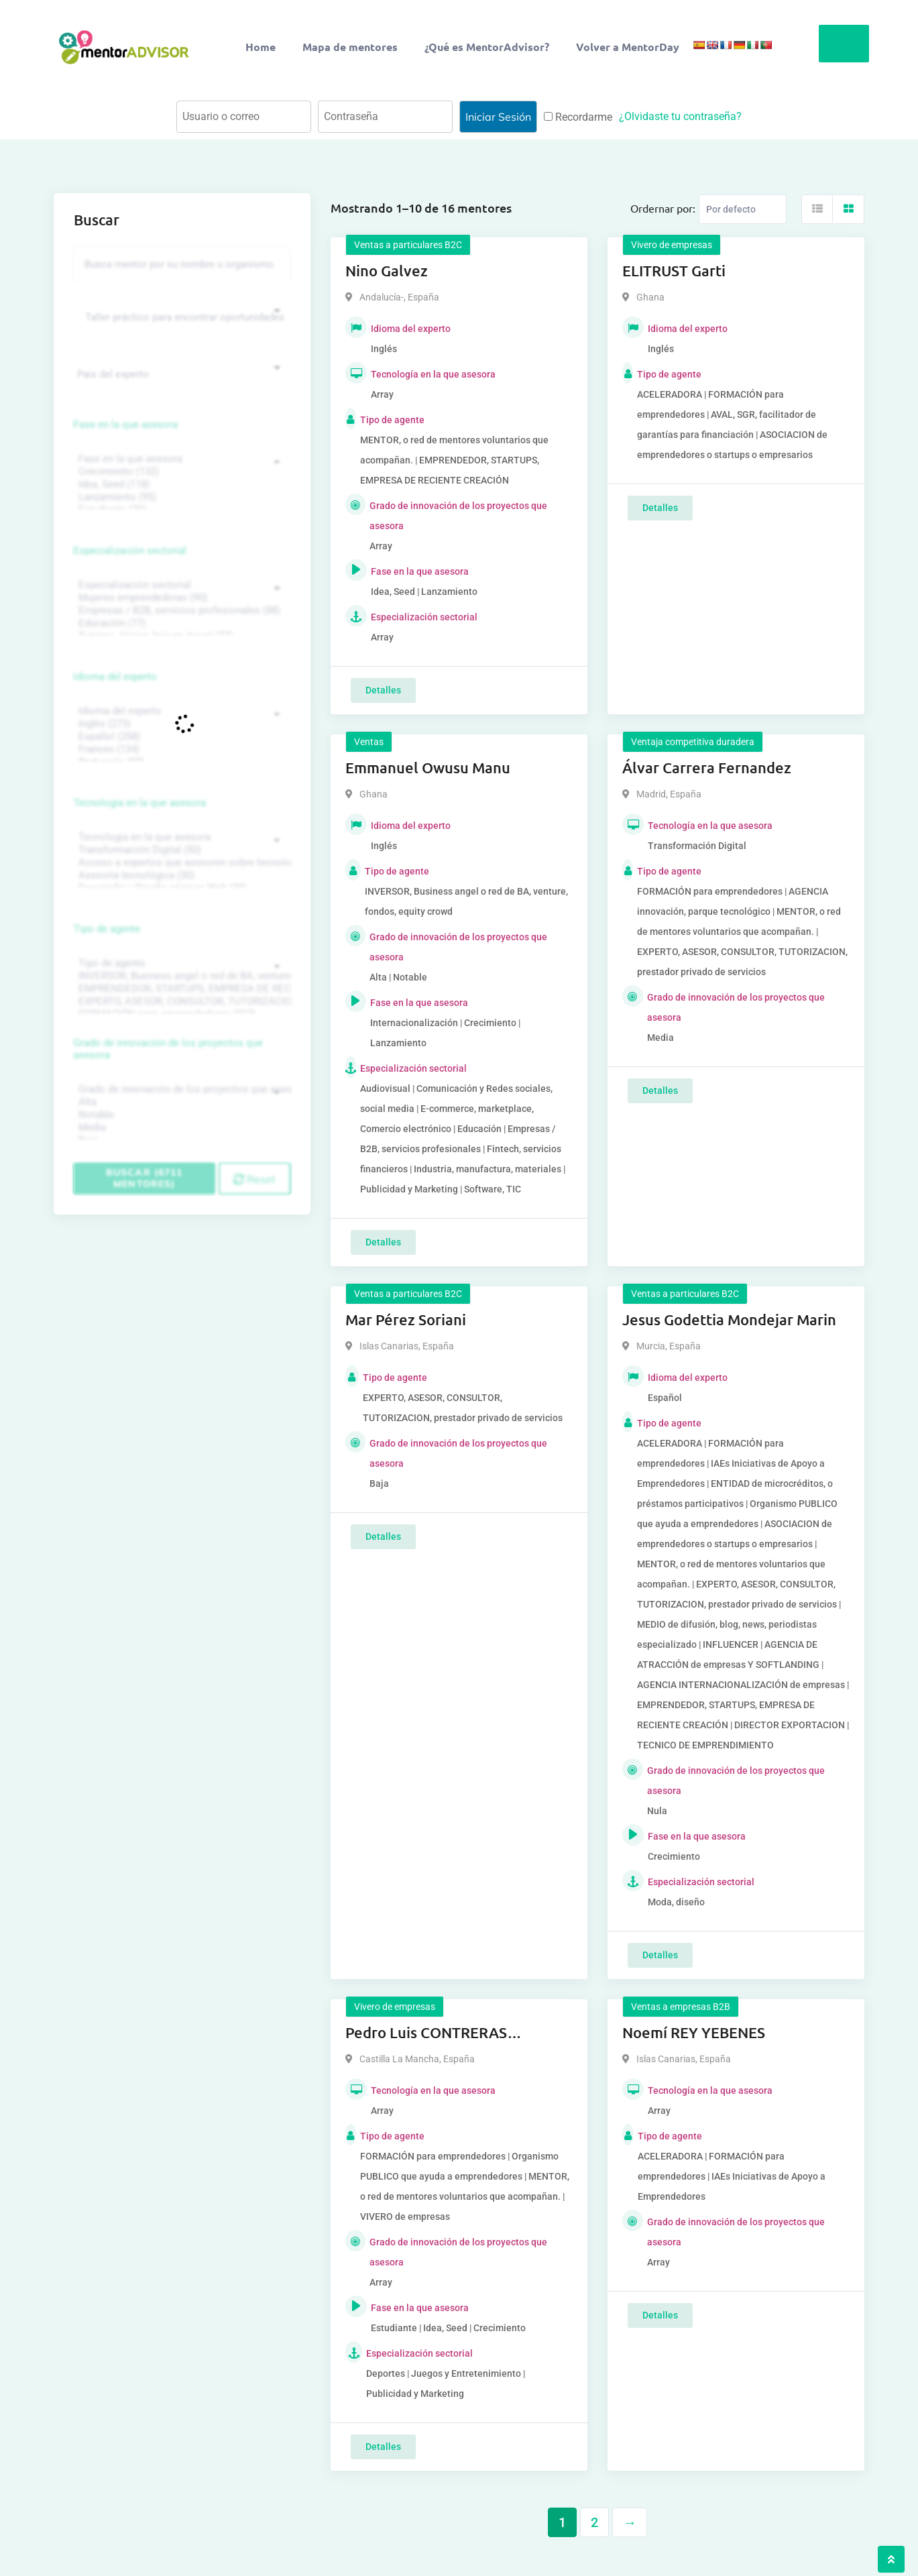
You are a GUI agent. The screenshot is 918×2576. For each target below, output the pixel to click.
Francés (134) (180, 749)
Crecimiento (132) (180, 471)
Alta (180, 1102)
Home (260, 47)
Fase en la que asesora (126, 424)
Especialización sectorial (130, 551)
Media (180, 1127)
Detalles (383, 690)
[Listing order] (743, 209)
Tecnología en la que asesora (140, 803)
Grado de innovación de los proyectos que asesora (168, 1049)
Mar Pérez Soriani (405, 1319)
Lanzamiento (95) (180, 497)
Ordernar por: (662, 208)
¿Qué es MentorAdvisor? (486, 47)
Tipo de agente (107, 929)
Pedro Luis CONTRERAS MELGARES (426, 2033)
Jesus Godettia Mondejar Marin (729, 1319)
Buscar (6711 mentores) (144, 1178)
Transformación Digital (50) (180, 850)
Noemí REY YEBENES (693, 2032)
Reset (254, 1179)
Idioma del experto (115, 677)
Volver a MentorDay (627, 47)
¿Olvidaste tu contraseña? (680, 116)
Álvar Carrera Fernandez (706, 768)
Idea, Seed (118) (180, 484)
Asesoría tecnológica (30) (180, 875)
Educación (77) (180, 623)
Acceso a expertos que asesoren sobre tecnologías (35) (180, 862)
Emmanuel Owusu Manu (427, 768)
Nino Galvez (386, 271)
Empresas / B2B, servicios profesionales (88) (180, 610)
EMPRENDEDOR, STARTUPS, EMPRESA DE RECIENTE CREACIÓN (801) (180, 989)
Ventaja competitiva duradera (692, 741)
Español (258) (180, 736)
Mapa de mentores (350, 47)
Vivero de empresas (671, 244)
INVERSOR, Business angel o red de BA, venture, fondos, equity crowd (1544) (180, 976)
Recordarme (578, 117)
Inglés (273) (180, 724)
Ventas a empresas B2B (680, 2006)
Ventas (369, 741)
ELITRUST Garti (674, 271)
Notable (180, 1115)
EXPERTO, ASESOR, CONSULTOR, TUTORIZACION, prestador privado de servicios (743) (180, 1001)
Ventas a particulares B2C (408, 244)
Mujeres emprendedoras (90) (180, 598)
